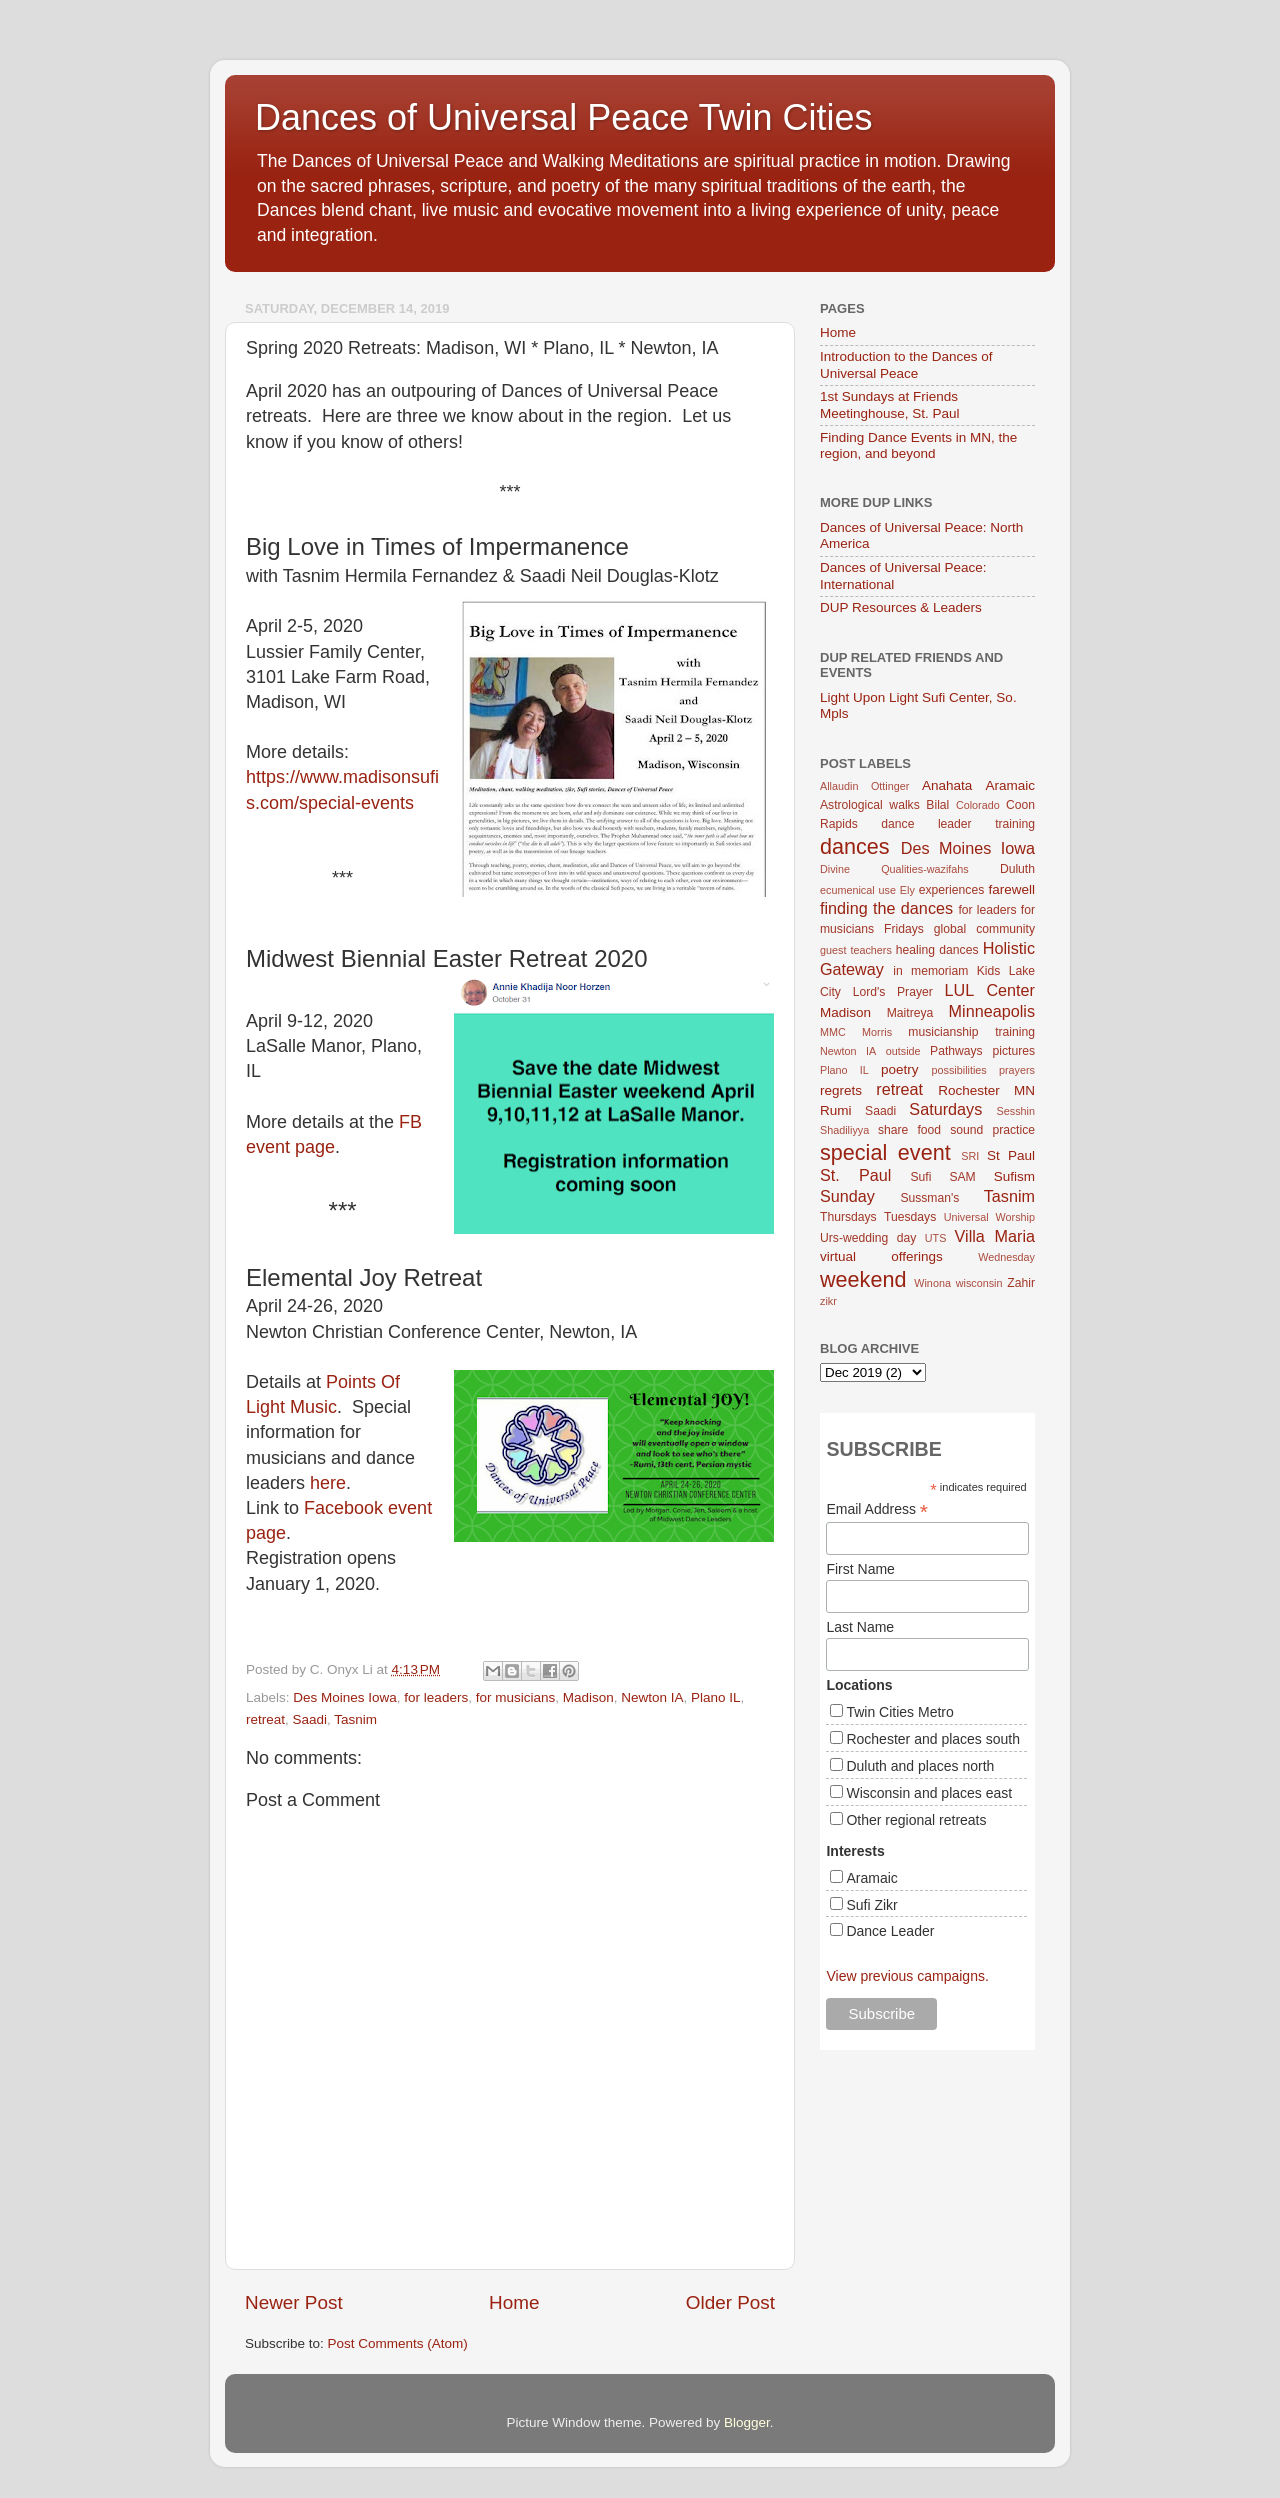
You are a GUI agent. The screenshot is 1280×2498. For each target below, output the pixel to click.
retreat (265, 1719)
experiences (951, 890)
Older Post (730, 2302)
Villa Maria (995, 1236)
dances (855, 846)
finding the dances (886, 908)
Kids (989, 971)
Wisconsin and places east (929, 1793)
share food (909, 1130)
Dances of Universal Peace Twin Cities (564, 117)
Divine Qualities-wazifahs (894, 869)
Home (514, 2302)
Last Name (860, 1627)
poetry (900, 1069)
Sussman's (929, 1198)
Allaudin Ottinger (864, 786)
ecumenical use (858, 890)
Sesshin (1016, 1111)
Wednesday (1006, 1257)
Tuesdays (910, 1217)
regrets (841, 1090)
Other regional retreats (916, 1820)
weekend (863, 1279)
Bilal (937, 805)
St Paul (1011, 1155)
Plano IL (716, 1697)
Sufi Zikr (871, 1905)
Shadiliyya (844, 1130)
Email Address (877, 1509)
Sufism (1014, 1176)
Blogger (747, 2422)
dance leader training (958, 824)
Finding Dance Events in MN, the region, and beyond (918, 445)
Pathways (956, 1051)
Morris (877, 1032)
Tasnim (355, 1719)
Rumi (836, 1110)
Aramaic (1010, 785)
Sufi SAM (942, 1177)
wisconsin (979, 1283)
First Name (860, 1569)
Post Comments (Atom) (398, 2343)
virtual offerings (881, 1256)
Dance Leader (890, 1931)
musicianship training (971, 1032)
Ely (907, 890)
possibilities (959, 1070)
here (328, 1483)
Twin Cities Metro (899, 1712)
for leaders (436, 1697)
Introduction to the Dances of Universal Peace (906, 364)
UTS (936, 1238)
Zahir (1021, 1283)
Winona (932, 1283)
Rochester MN (986, 1090)
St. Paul (855, 1175)
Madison (588, 1697)
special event (885, 1152)
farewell (1011, 889)
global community (984, 929)
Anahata (947, 785)
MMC (833, 1032)
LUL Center (989, 990)
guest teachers (856, 950)
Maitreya (910, 1013)
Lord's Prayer (893, 992)
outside (903, 1051)
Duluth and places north (920, 1766)
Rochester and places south (933, 1739)
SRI (970, 1156)
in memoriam (930, 971)
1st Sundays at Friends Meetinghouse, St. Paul (890, 404)
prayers (1017, 1070)
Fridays (904, 929)
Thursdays (848, 1217)
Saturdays (945, 1109)
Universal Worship (989, 1217)
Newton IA (652, 1697)
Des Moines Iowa (345, 1697)
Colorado (978, 805)
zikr (828, 1301)
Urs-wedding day (868, 1238)
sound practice (992, 1130)
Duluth (1017, 869)
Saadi (310, 1719)
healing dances (937, 950)
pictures (1014, 1051)
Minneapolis (992, 1011)
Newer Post (294, 2302)
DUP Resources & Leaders (901, 607)
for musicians (516, 1697)
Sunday (847, 1196)
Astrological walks (870, 805)
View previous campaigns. (907, 1976)
